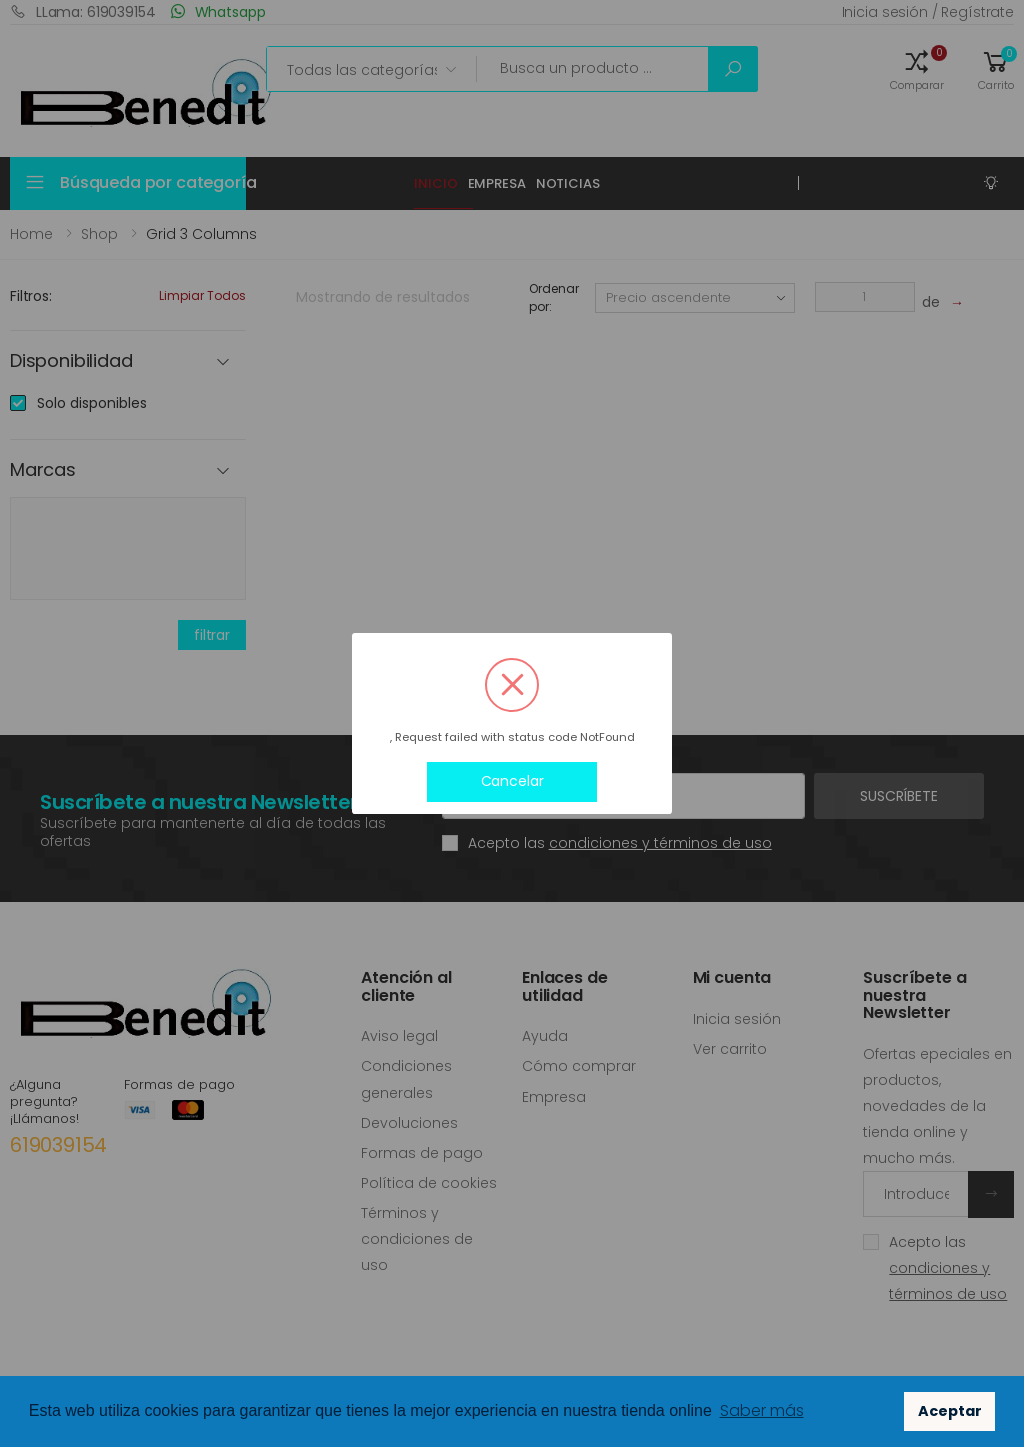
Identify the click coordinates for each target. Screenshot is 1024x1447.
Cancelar (512, 781)
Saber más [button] (762, 1410)
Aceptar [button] (950, 1411)
